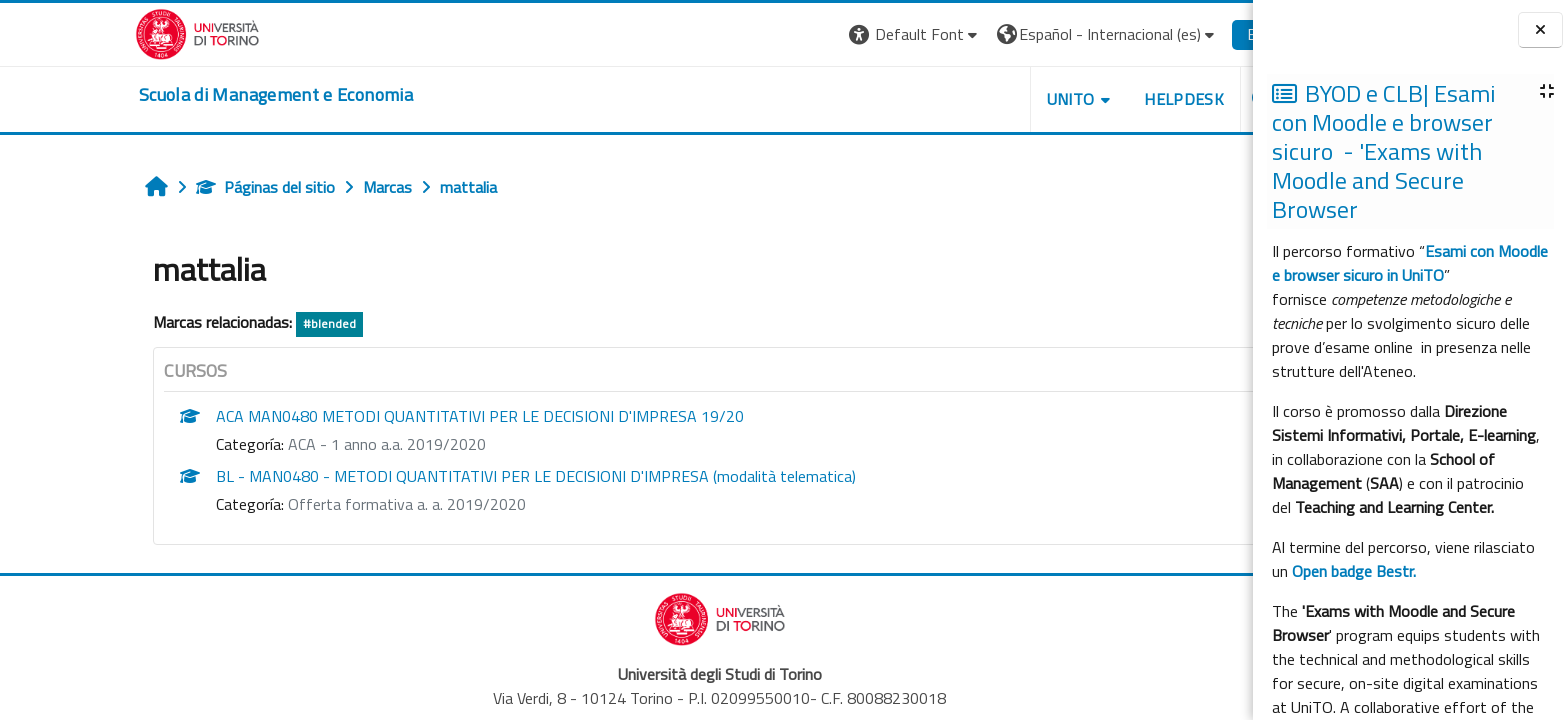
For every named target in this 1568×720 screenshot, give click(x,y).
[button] (822, 34)
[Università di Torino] (104, 32)
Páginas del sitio (172, 187)
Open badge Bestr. (1354, 571)
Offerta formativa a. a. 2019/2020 (314, 504)
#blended (236, 323)
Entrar (1175, 34)
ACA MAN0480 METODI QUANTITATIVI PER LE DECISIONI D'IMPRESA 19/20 (387, 416)
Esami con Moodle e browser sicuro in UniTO (1410, 263)
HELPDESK (1091, 99)
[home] (183, 95)
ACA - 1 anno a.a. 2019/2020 (294, 444)
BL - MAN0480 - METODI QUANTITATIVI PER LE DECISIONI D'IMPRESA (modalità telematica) (443, 476)
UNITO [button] (977, 99)
